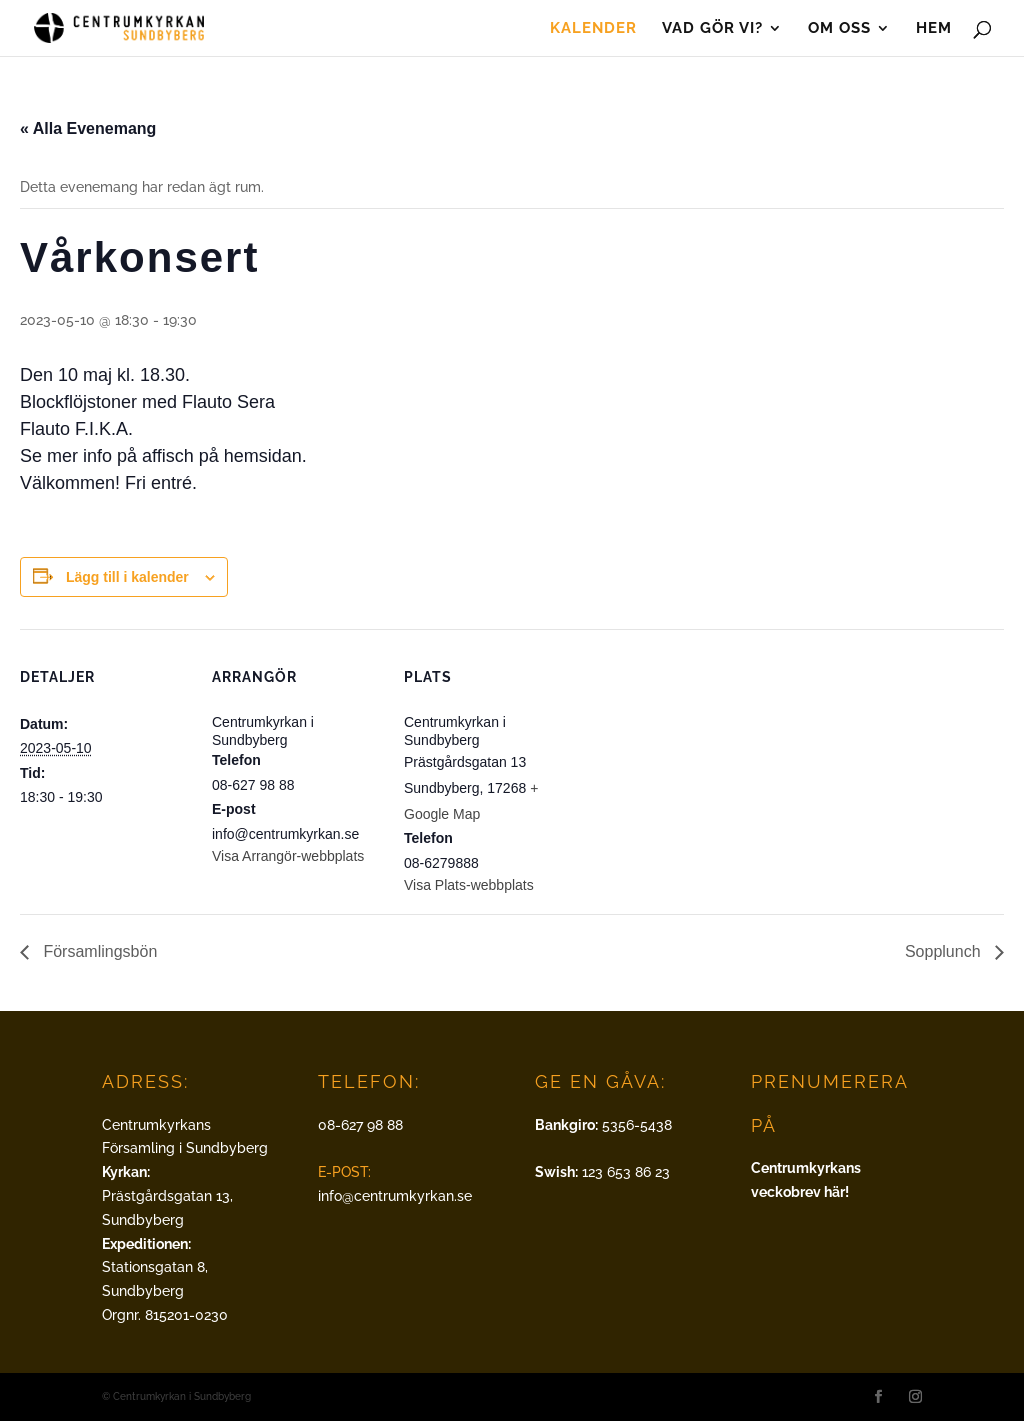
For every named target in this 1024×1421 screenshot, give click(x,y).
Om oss (839, 29)
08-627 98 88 (360, 1125)
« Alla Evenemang (88, 128)
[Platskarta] (701, 766)
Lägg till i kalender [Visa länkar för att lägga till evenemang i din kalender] (127, 577)
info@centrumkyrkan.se (395, 1196)
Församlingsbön (98, 951)
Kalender (593, 29)
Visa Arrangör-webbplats (288, 856)
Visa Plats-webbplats (469, 885)
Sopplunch (945, 951)
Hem (934, 29)
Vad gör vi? (712, 29)
